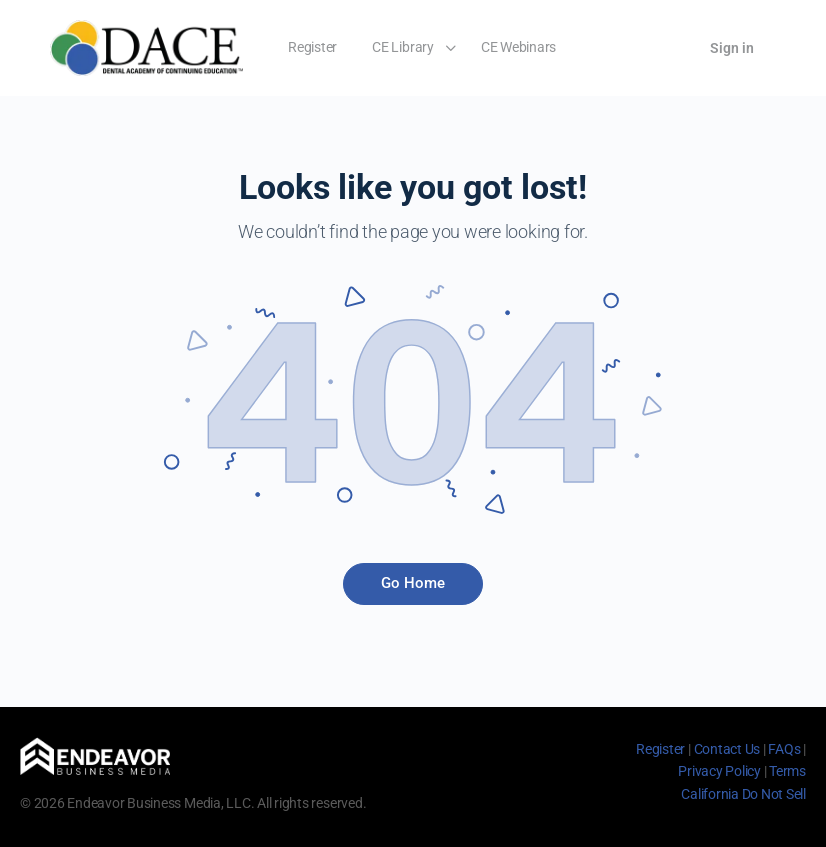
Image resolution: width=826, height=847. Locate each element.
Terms (787, 771)
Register (312, 47)
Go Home (413, 583)
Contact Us (727, 749)
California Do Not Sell (743, 794)
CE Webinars (518, 47)
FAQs (784, 749)
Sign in (732, 48)
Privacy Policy (719, 771)
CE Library (403, 47)
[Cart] (666, 48)
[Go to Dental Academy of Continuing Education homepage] (146, 46)
